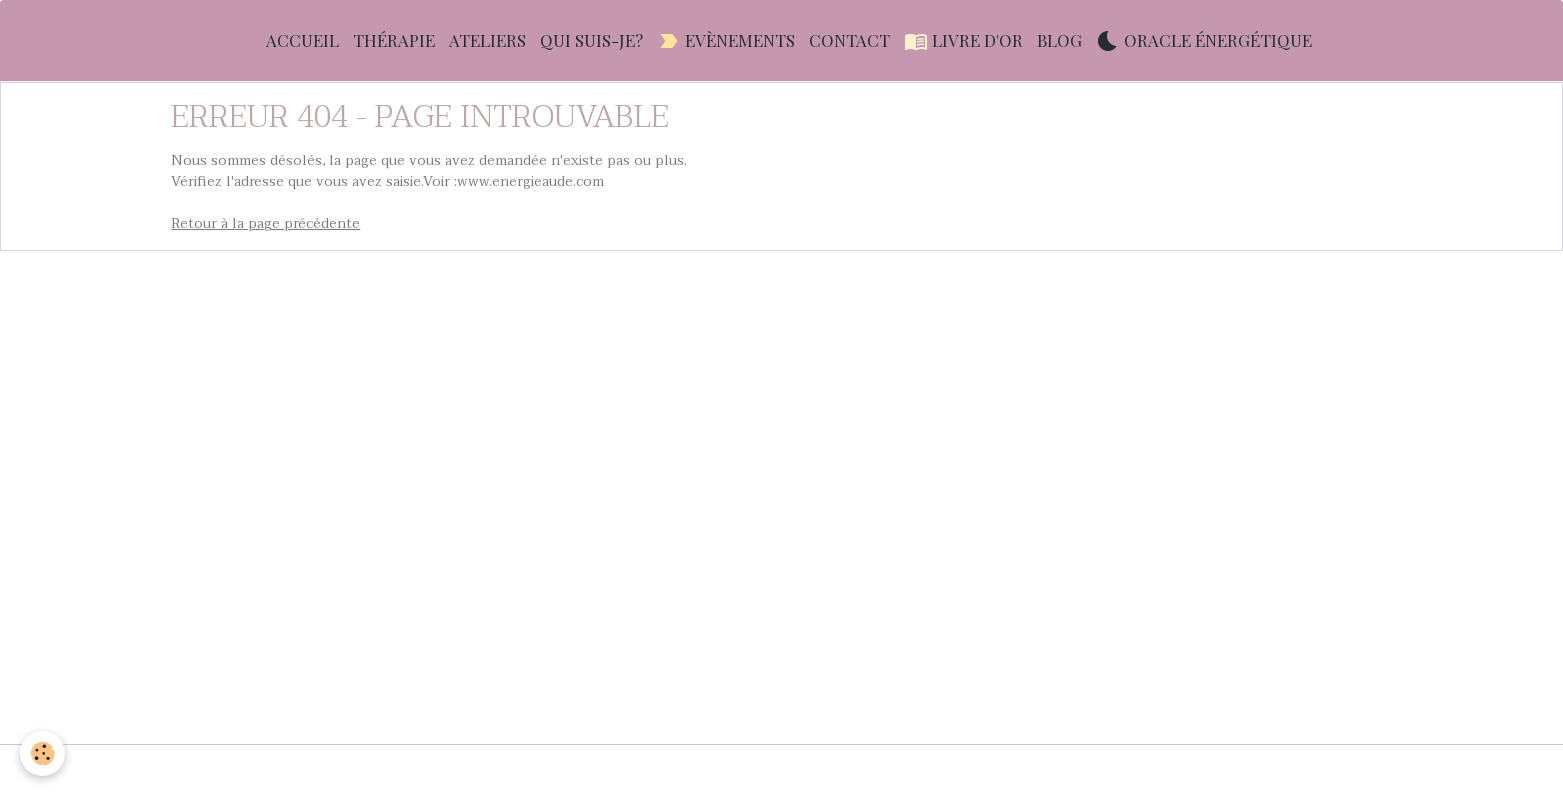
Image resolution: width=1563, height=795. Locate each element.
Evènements (726, 40)
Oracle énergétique (1204, 40)
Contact (849, 40)
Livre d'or (963, 40)
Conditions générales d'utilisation (558, 769)
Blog (1059, 40)
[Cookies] (42, 753)
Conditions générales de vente (793, 769)
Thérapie (394, 40)
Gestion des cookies (1186, 769)
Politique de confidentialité (1007, 769)
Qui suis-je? (591, 40)
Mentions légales (368, 769)
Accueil (302, 40)
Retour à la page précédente (265, 223)
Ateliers (487, 40)
